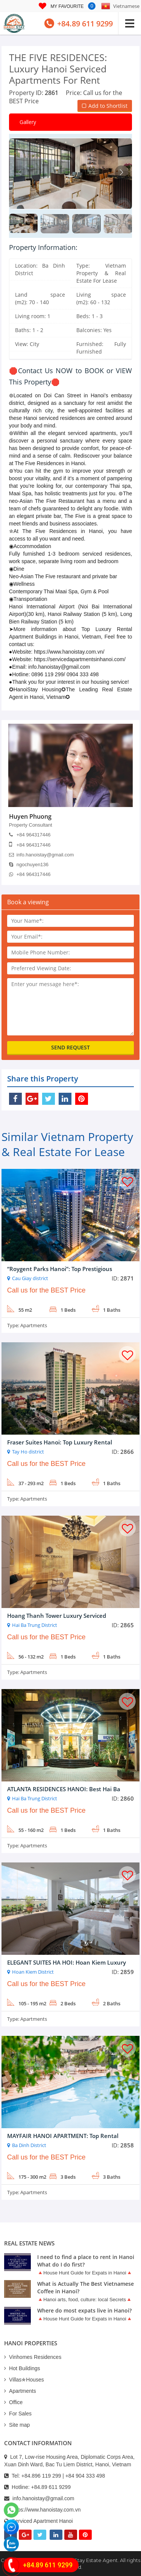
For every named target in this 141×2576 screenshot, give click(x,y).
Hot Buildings (22, 2368)
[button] (121, 172)
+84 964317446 (30, 835)
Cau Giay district (30, 1278)
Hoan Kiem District (33, 1971)
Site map (17, 2425)
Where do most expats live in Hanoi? (84, 2310)
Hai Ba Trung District (34, 1625)
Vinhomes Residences (32, 2357)
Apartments (33, 1325)
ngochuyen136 (29, 864)
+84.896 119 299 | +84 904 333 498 (63, 2476)
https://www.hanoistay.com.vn (46, 2510)
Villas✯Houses (24, 2380)
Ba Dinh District (29, 2145)
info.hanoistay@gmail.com (41, 855)
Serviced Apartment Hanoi (42, 2521)
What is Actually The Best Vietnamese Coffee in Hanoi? (85, 2287)
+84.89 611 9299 (51, 2487)
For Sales (18, 2414)
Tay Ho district (28, 1451)
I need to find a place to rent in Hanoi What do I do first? (85, 2260)
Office (13, 2402)
